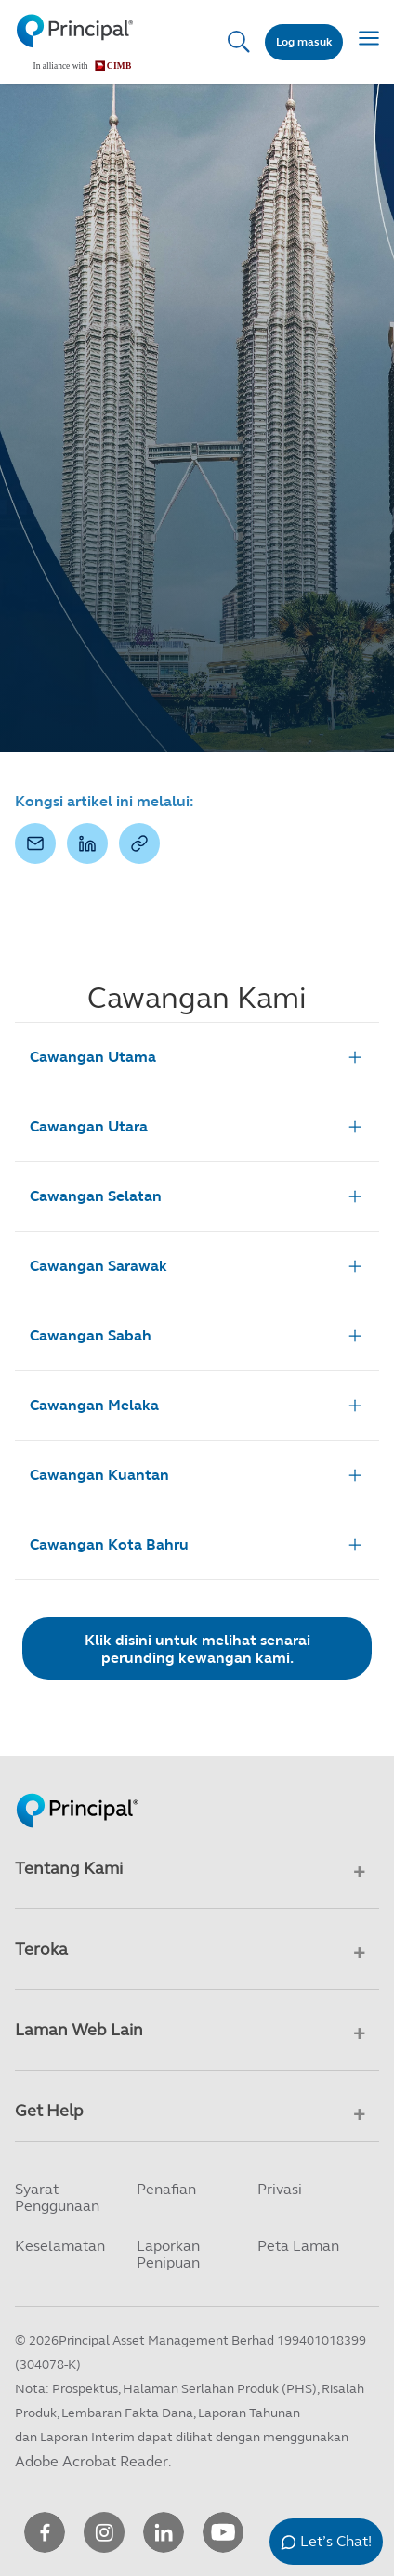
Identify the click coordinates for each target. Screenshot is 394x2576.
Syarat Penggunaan (57, 2197)
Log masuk (304, 41)
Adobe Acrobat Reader (91, 2461)
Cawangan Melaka (197, 1405)
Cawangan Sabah (197, 1336)
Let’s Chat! (336, 2541)
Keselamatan (60, 2246)
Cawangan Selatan (197, 1196)
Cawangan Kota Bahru (197, 1545)
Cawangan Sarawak (197, 1266)
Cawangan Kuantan (197, 1475)
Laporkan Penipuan (168, 2254)
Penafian (166, 2189)
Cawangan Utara (197, 1127)
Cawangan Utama (197, 1057)
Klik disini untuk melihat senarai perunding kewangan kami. (197, 1649)
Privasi (279, 2189)
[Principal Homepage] (77, 1791)
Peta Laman (298, 2246)
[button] (35, 843)
